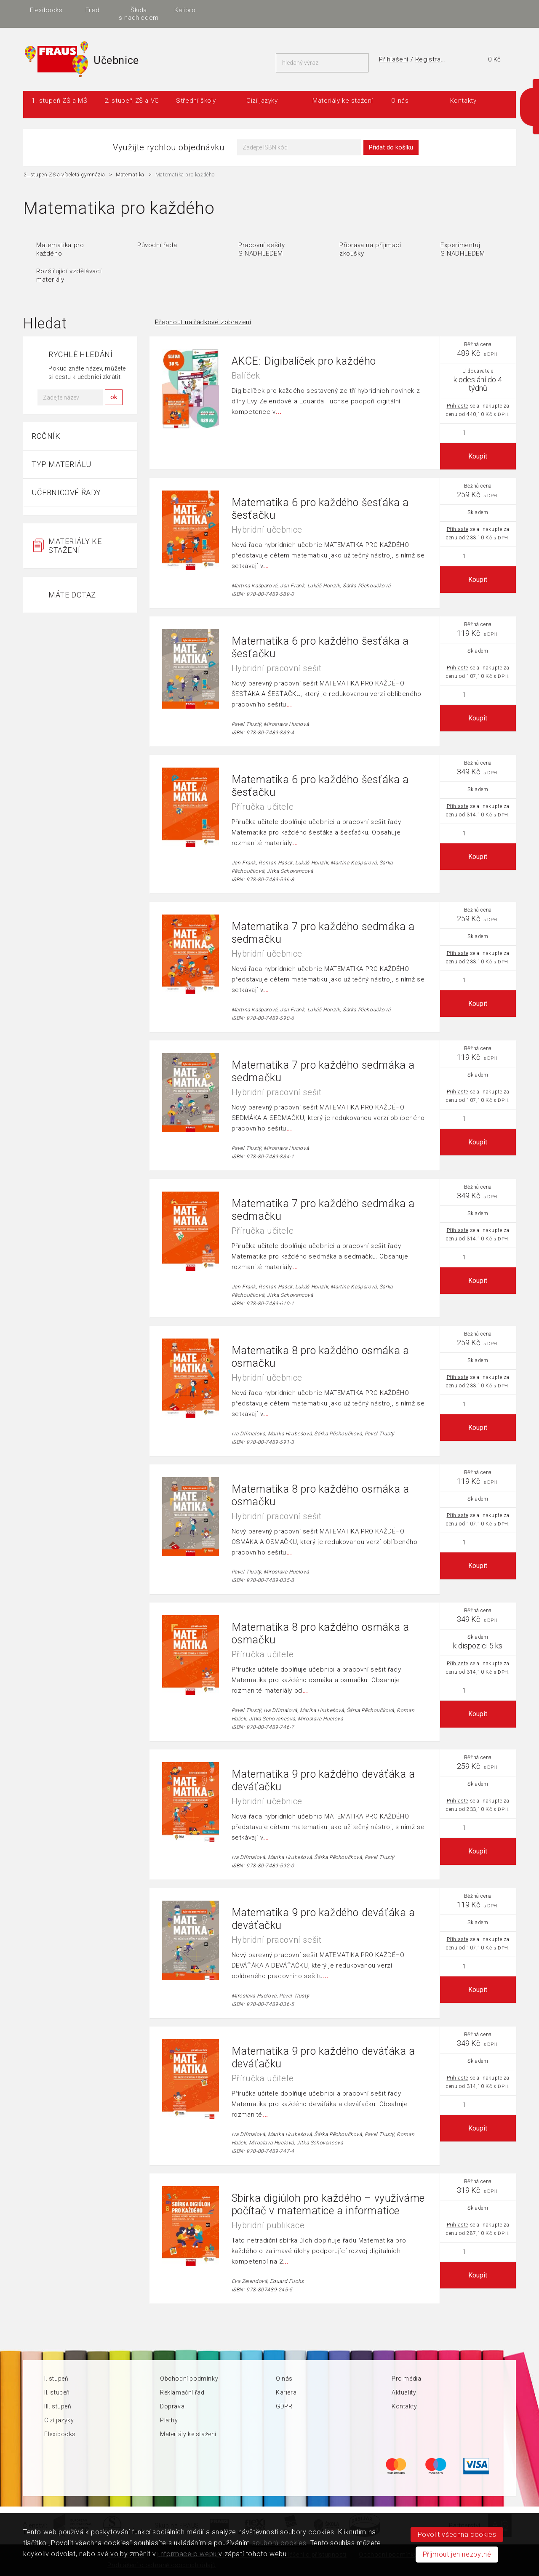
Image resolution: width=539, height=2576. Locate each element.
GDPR (284, 2406)
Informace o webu (187, 2554)
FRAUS (46, 10)
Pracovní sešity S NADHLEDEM (261, 249)
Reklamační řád (182, 2392)
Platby (169, 2420)
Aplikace (232, 10)
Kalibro (416, 10)
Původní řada (157, 245)
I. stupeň (56, 2378)
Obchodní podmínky (189, 2378)
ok (113, 397)
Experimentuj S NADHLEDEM (462, 249)
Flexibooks (277, 10)
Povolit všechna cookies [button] (457, 2535)
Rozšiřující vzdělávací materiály (68, 275)
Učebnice (92, 10)
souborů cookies (279, 2543)
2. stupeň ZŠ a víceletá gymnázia (64, 175)
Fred (324, 10)
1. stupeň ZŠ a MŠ (59, 100)
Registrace (432, 59)
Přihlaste (457, 406)
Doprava (172, 2406)
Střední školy (196, 100)
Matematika (130, 175)
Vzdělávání (185, 10)
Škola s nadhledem (370, 13)
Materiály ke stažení (342, 100)
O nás (399, 100)
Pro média (406, 2378)
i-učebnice (139, 10)
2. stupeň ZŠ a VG (131, 100)
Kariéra (286, 2392)
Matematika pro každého (60, 249)
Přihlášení (393, 59)
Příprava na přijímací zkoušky (370, 249)
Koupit (477, 456)
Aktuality (404, 2392)
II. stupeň (57, 2392)
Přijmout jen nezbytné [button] (457, 2554)
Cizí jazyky (262, 100)
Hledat (360, 63)
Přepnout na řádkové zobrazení (203, 322)
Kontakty (463, 100)
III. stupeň (58, 2406)
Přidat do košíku (391, 147)
